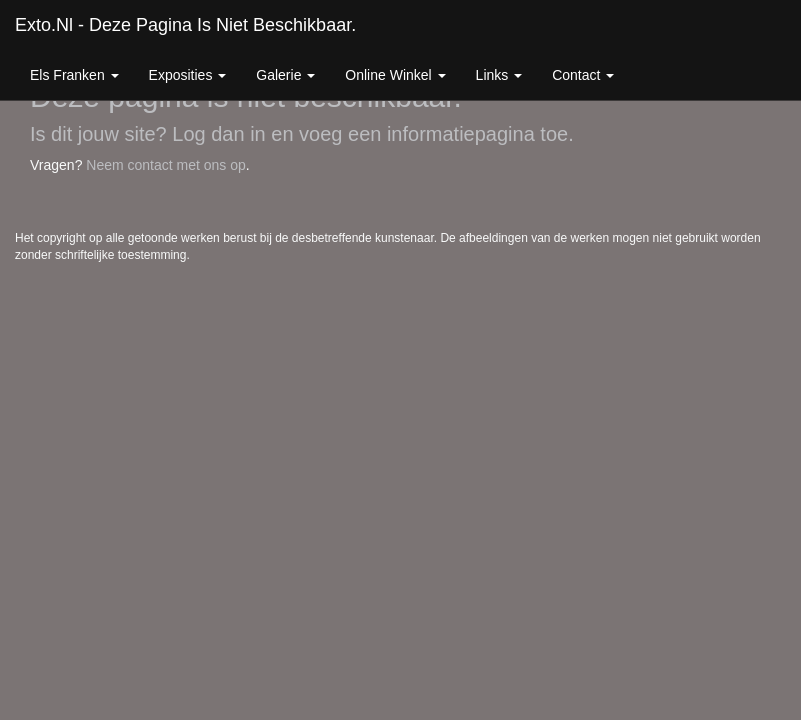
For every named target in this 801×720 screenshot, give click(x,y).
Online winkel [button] (395, 75)
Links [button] (499, 75)
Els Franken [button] (74, 75)
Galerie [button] (285, 75)
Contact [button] (583, 75)
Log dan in (218, 134)
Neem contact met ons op (166, 165)
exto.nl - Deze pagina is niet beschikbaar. (185, 25)
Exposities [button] (188, 75)
